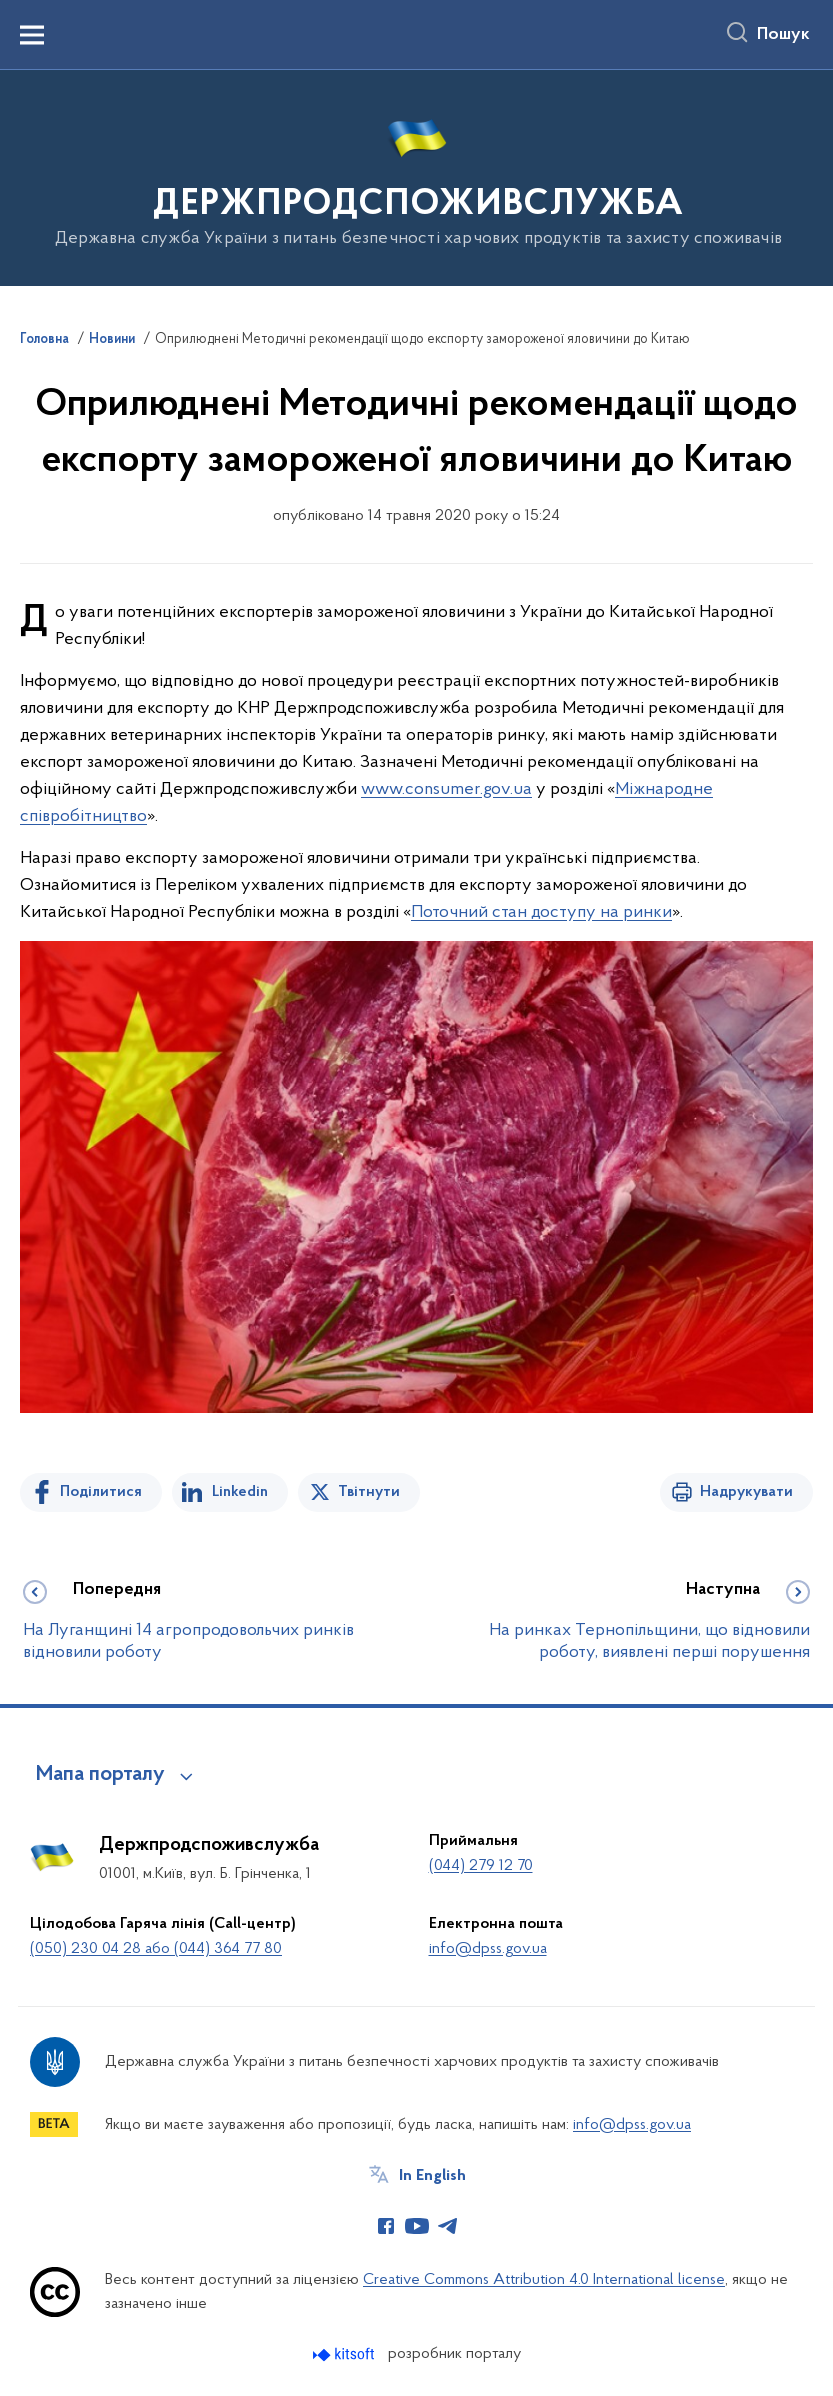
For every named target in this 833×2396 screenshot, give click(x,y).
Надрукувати (746, 1492)
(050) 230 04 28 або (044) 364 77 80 (156, 1949)
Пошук (783, 35)
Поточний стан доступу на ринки (541, 912)
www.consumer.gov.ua (446, 789)
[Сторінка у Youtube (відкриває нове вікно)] (417, 2226)
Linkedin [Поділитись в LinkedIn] (240, 1492)
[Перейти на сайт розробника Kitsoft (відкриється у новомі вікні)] (345, 2354)
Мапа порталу (100, 1775)
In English (432, 2176)
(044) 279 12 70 (481, 1866)
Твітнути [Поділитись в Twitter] (369, 1492)
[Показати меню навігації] (32, 35)
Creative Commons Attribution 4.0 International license (544, 2280)
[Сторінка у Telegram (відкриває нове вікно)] (448, 2226)
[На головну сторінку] (416, 176)
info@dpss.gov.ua (488, 1949)
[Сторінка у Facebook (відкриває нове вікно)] (386, 2226)
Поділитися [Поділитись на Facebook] (101, 1492)
